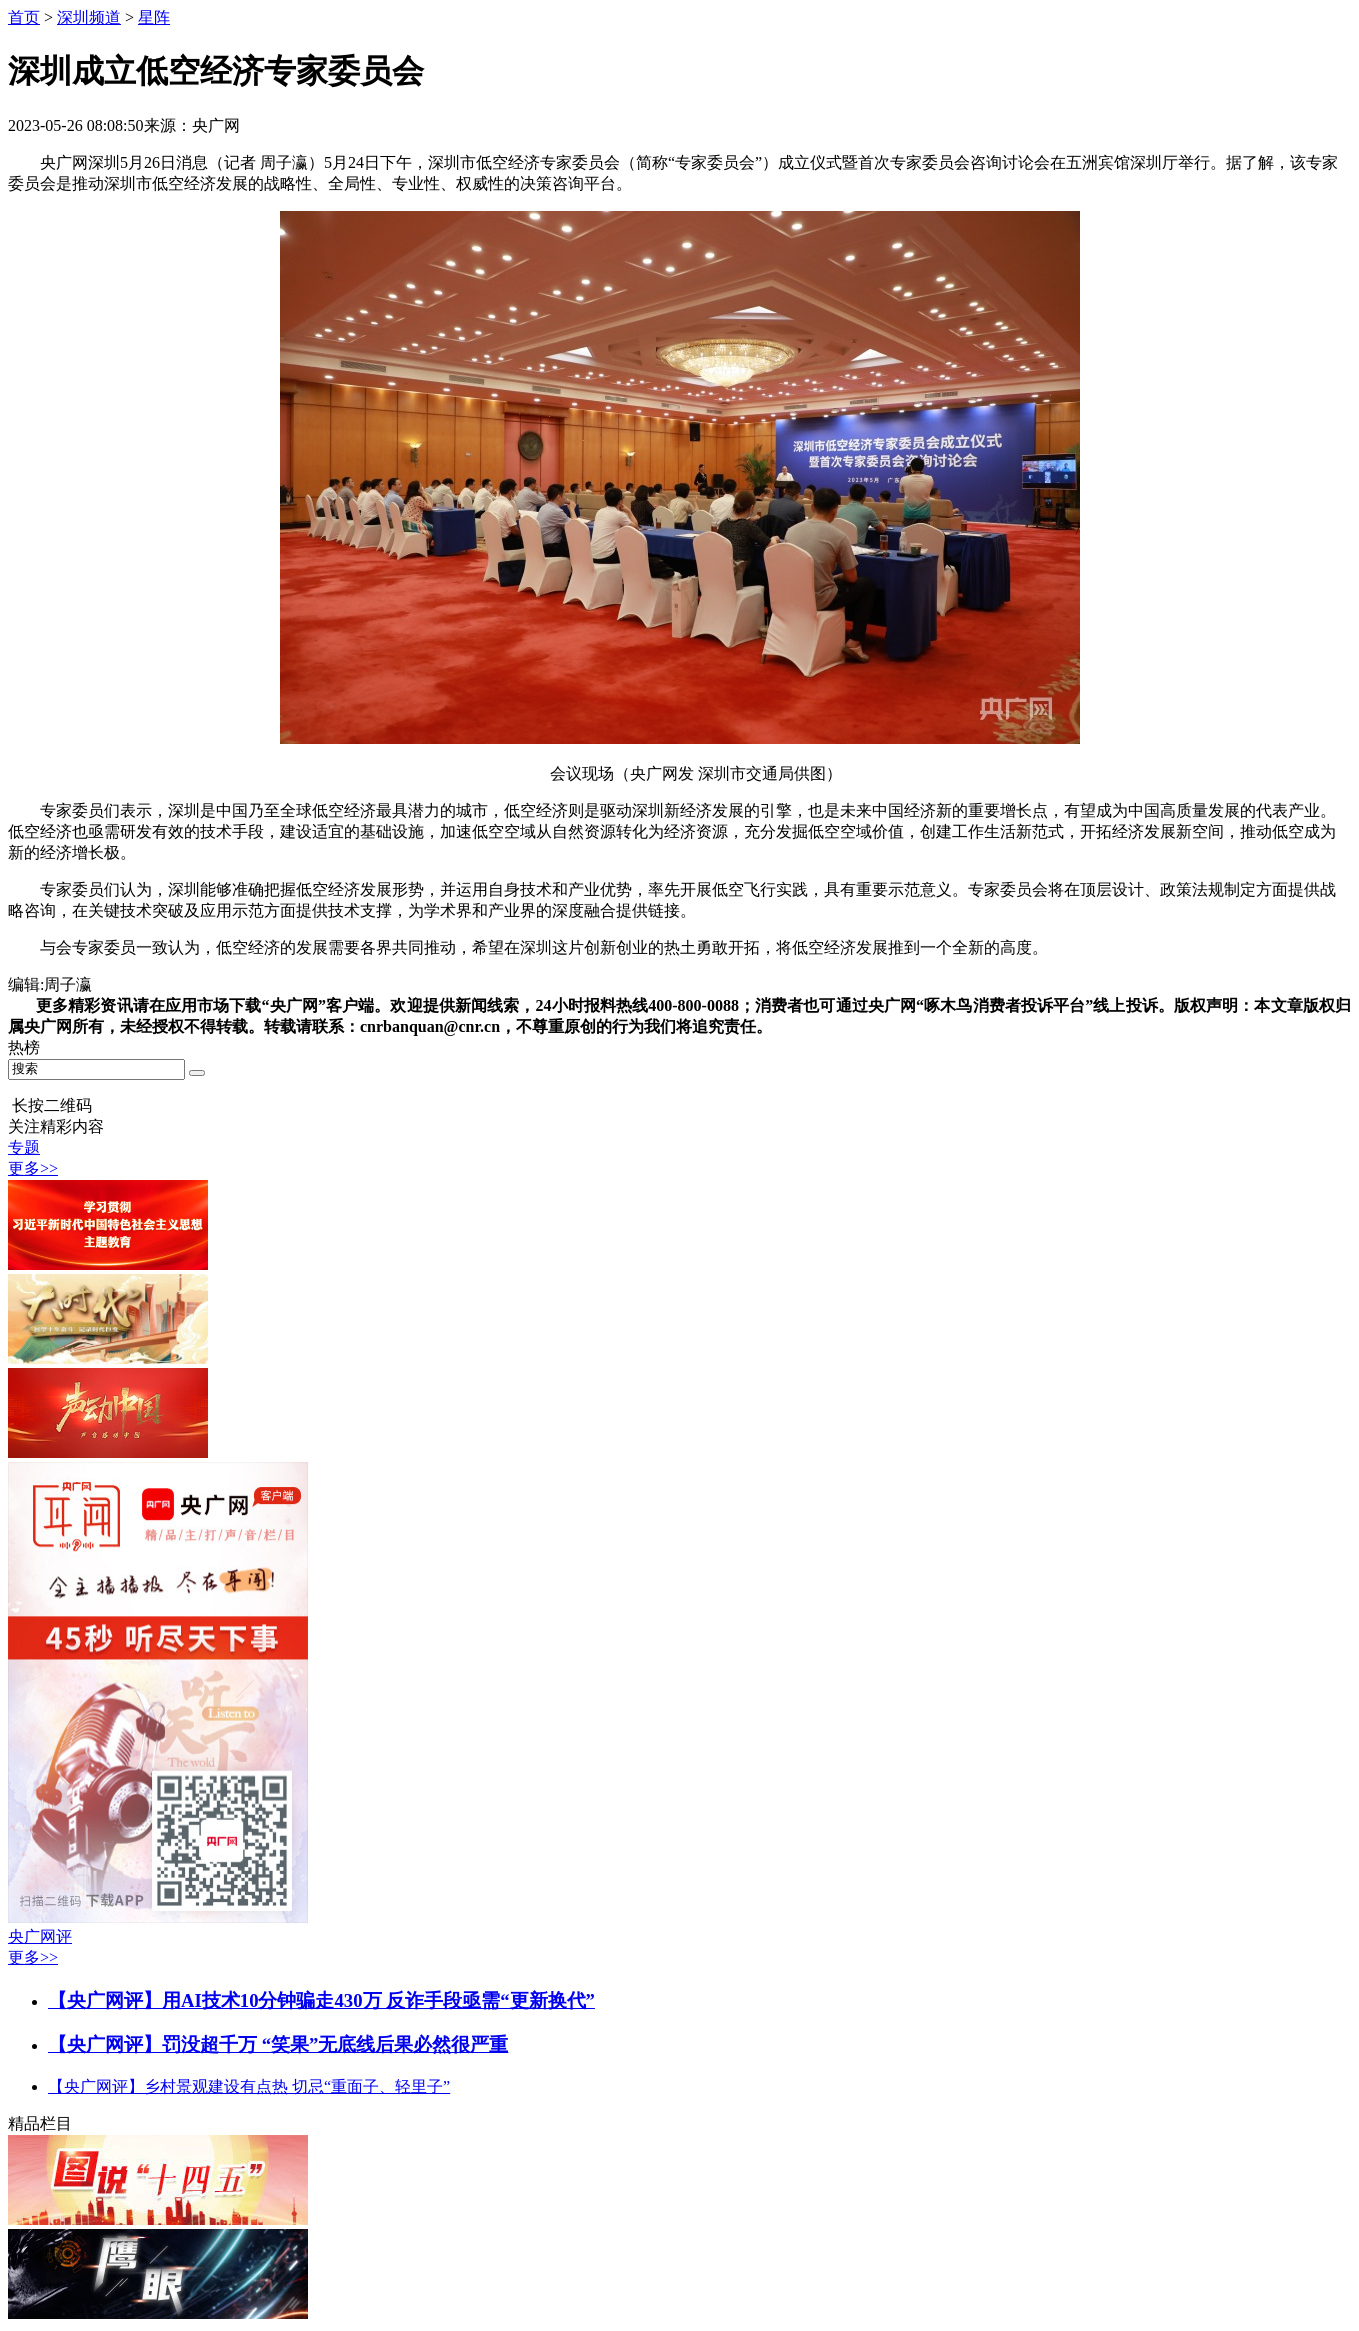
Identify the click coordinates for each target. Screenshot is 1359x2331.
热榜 (24, 1047)
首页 (24, 17)
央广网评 (40, 1936)
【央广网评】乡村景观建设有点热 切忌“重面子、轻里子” (249, 2086)
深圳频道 (89, 17)
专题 (24, 1147)
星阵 (154, 17)
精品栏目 (40, 2123)
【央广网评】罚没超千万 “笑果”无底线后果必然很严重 (278, 2044)
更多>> (33, 1168)
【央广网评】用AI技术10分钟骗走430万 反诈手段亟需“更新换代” (321, 2000)
